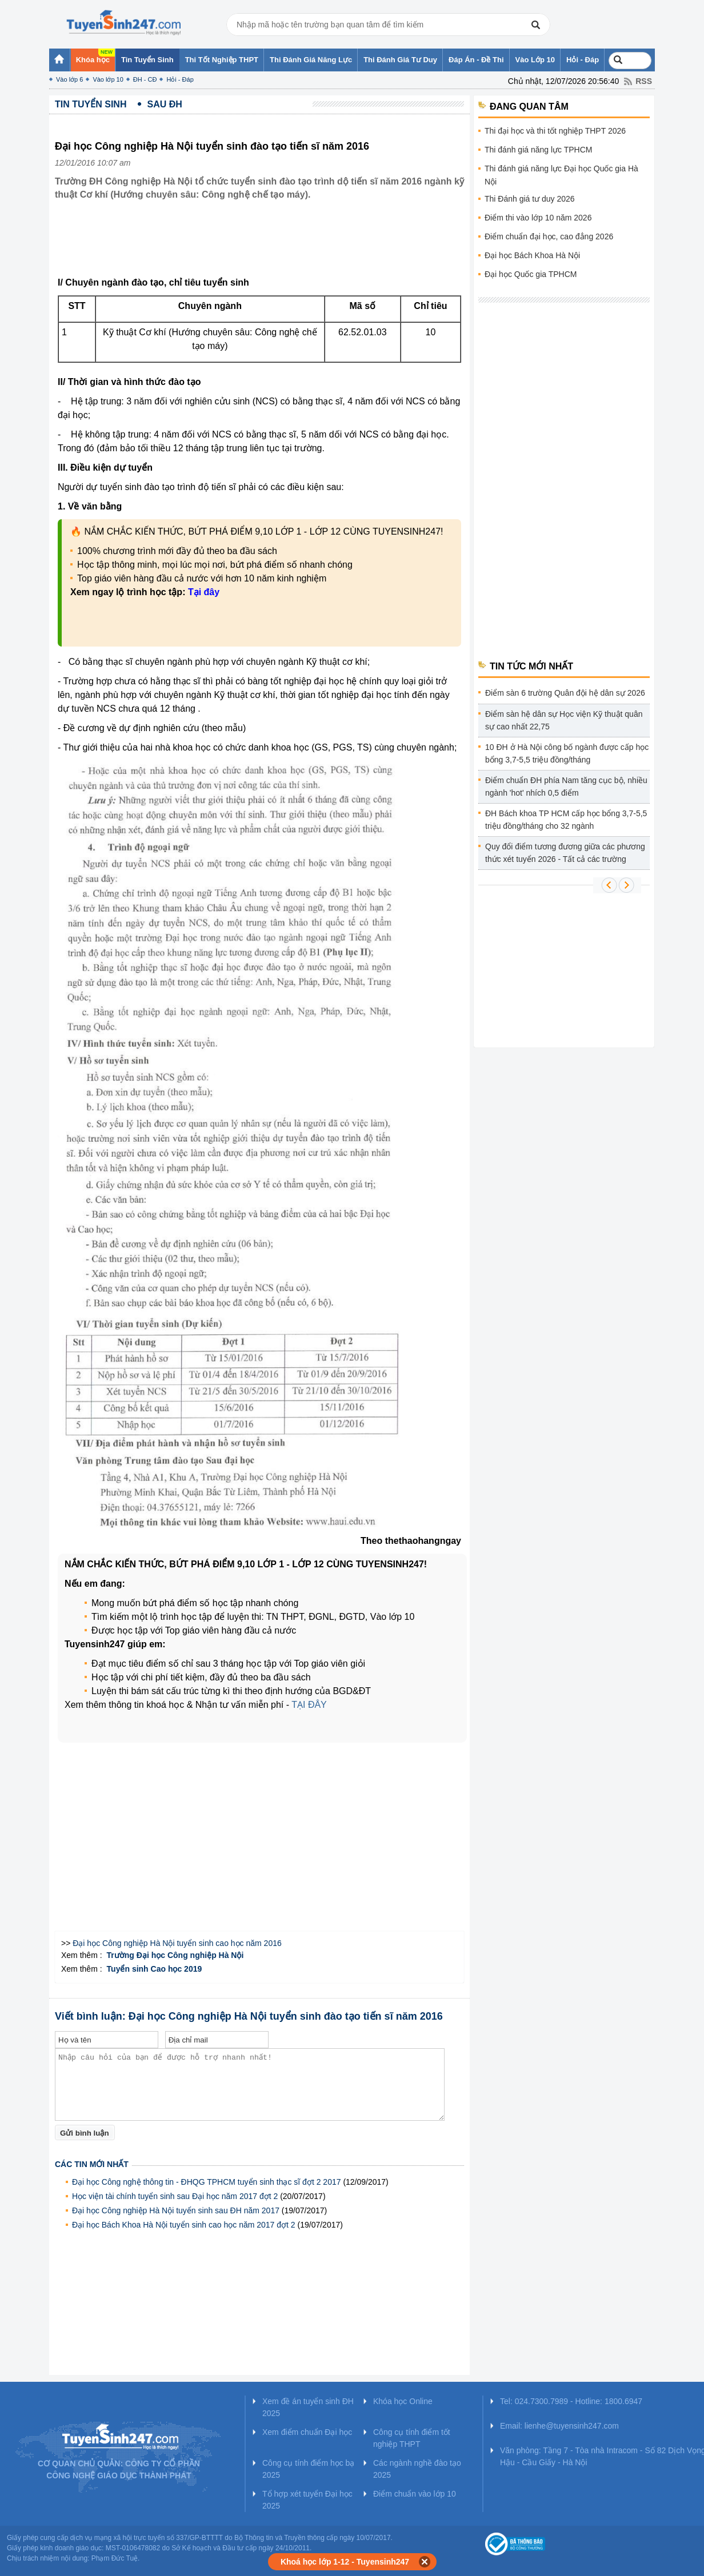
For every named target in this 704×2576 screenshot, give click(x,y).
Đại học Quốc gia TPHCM (531, 274)
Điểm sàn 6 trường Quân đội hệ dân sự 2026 (565, 692)
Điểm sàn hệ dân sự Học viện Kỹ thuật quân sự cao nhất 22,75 (563, 720)
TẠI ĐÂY (309, 1705)
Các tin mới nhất (92, 2164)
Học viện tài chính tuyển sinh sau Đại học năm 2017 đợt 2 (175, 2196)
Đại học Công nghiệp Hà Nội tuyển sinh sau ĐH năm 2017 (175, 2210)
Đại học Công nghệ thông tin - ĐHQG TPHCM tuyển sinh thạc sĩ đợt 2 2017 (206, 2181)
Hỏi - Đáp (179, 79)
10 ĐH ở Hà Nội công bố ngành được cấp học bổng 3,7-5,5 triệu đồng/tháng (567, 753)
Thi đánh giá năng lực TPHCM (539, 149)
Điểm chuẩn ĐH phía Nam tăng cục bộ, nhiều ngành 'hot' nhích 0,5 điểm (566, 786)
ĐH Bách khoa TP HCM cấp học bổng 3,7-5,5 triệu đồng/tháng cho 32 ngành (566, 819)
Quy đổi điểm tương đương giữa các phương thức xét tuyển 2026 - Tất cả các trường (565, 853)
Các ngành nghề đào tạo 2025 (417, 2468)
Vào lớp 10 (108, 79)
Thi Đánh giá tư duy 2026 (530, 198)
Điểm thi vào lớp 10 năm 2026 (538, 217)
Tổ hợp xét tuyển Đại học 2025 (307, 2499)
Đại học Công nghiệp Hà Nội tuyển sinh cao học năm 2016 (177, 1943)
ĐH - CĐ (145, 79)
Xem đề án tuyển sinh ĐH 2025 (308, 2407)
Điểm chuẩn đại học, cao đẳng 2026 (549, 236)
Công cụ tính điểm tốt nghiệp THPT (411, 2438)
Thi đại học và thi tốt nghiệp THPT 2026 (555, 130)
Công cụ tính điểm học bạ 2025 (308, 2468)
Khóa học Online (403, 2401)
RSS (643, 81)
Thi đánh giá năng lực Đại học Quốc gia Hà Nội (561, 175)
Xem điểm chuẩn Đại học (307, 2432)
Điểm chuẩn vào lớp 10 (414, 2493)
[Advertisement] (263, 247)
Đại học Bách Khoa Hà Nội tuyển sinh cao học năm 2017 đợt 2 (183, 2224)
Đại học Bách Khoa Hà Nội (532, 255)
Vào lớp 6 (69, 79)
